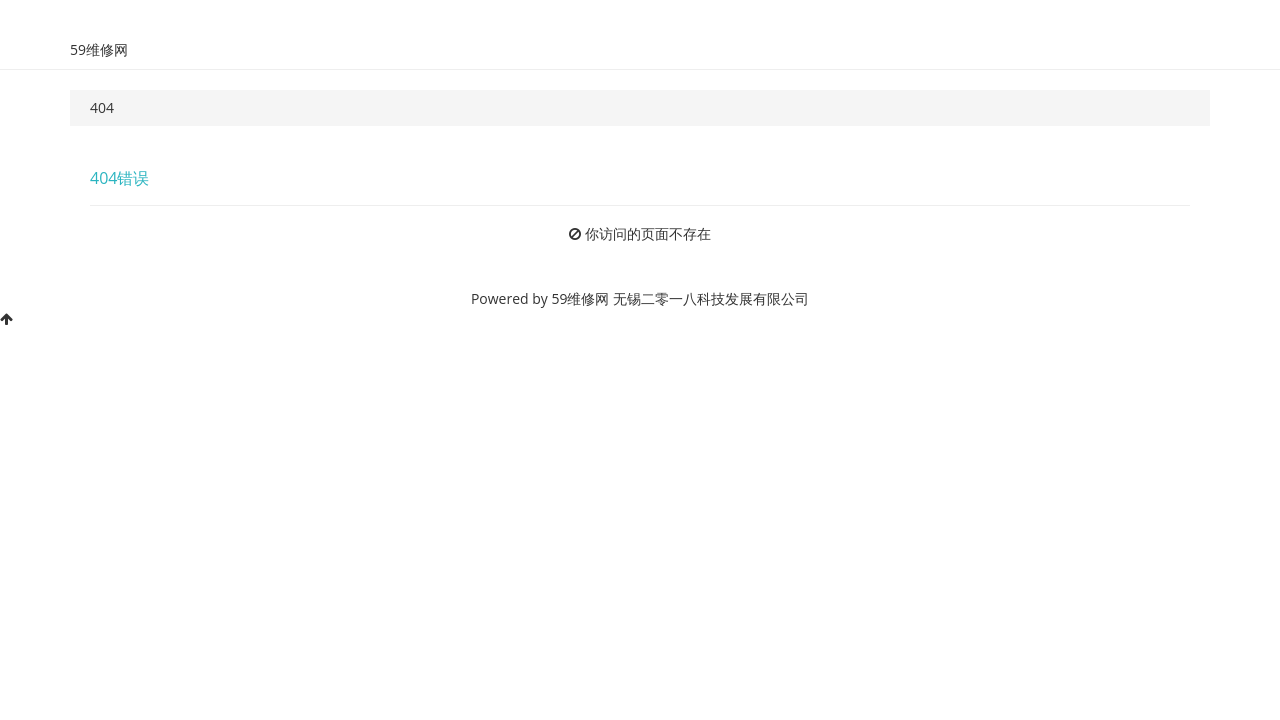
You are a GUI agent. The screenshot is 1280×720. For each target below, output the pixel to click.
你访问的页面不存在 (648, 233)
